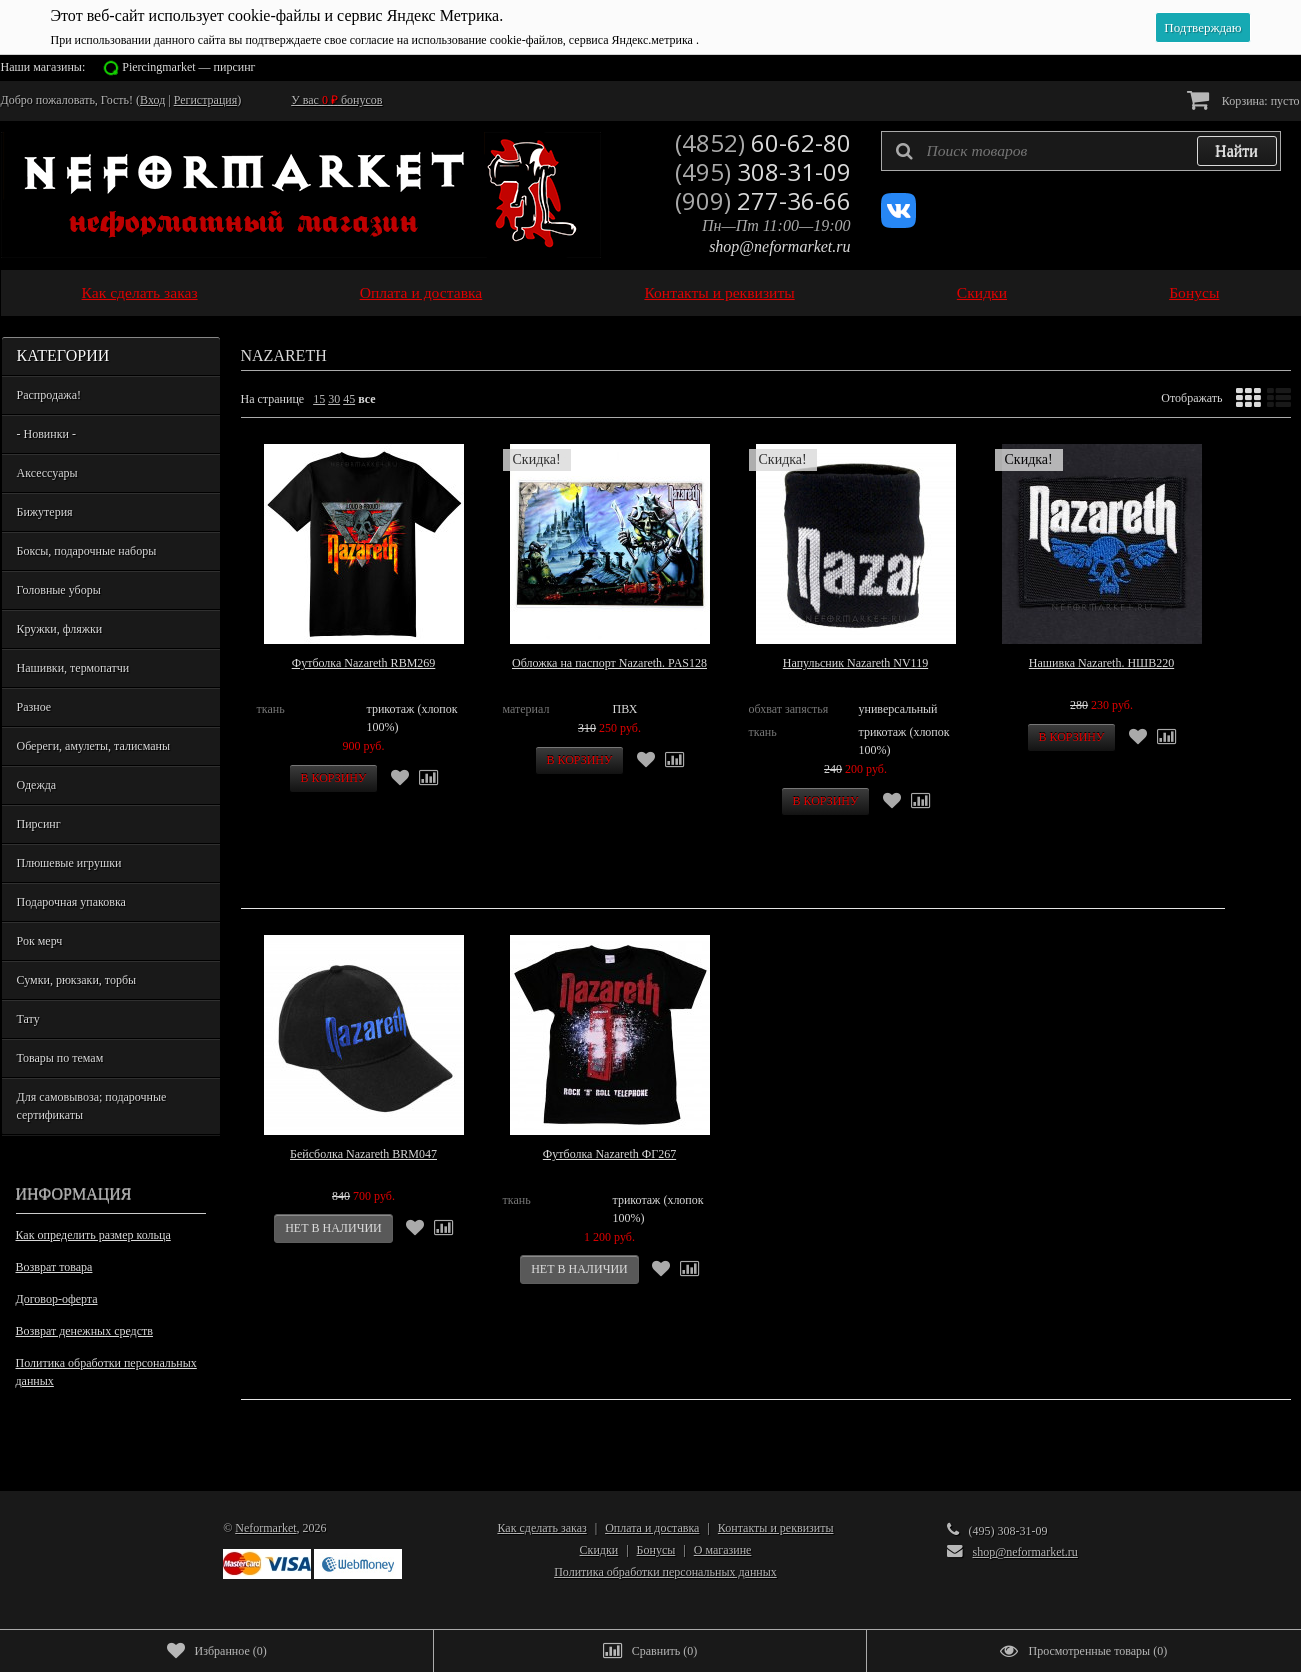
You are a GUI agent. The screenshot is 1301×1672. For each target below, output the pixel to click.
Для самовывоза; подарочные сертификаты (92, 1106)
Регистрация (206, 100)
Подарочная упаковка (71, 902)
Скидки (982, 292)
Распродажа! (49, 395)
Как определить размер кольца (93, 1235)
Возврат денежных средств (84, 1331)
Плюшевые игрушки (69, 863)
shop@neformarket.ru (779, 246)
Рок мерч (40, 941)
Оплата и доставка (421, 292)
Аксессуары (47, 473)
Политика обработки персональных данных (106, 1372)
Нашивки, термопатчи (73, 668)
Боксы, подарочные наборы (87, 551)
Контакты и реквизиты (719, 292)
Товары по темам (60, 1058)
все (366, 399)
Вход (152, 100)
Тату (28, 1019)
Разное (34, 707)
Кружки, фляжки (60, 629)
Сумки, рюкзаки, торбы (77, 980)
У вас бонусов (336, 100)
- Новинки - (46, 434)
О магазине (723, 1550)
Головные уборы (59, 590)
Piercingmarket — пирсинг (188, 67)
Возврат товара (54, 1267)
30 (334, 399)
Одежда (37, 785)
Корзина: (1243, 99)
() (217, 1651)
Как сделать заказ (140, 292)
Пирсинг (39, 824)
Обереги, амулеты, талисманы (94, 746)
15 (319, 399)
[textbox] (1081, 151)
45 (349, 399)
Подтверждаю (1202, 27)
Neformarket (265, 1528)
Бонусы (1194, 292)
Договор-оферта (57, 1299)
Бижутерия (45, 512)
